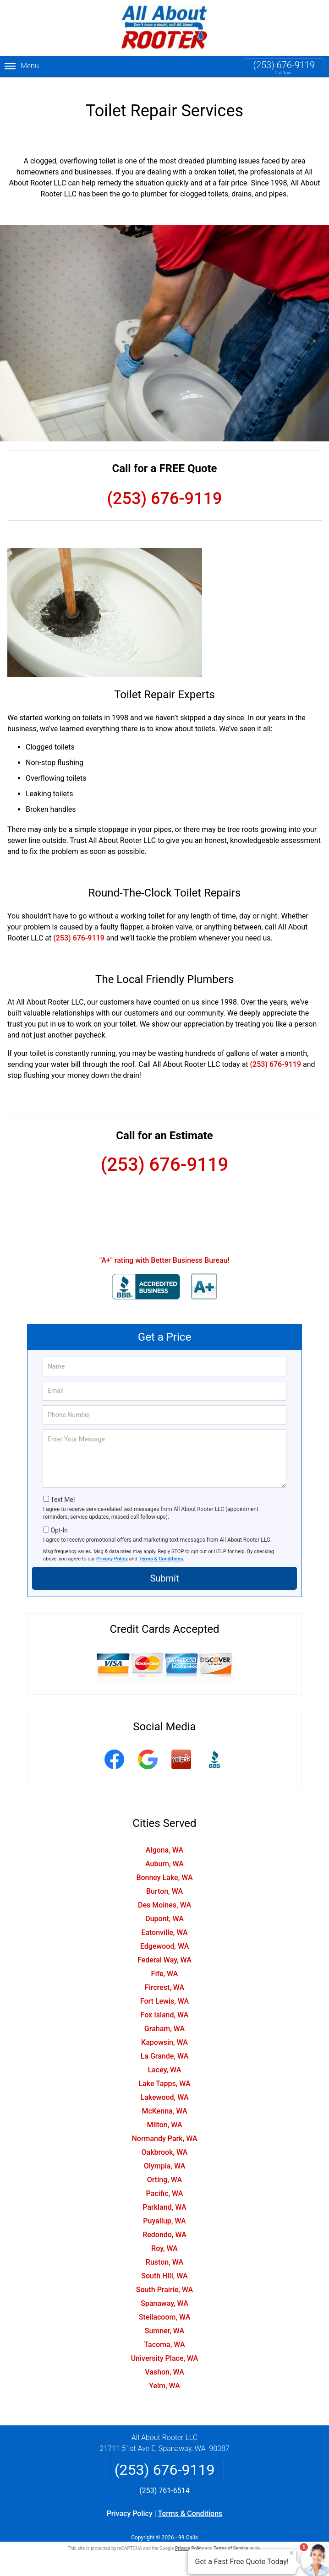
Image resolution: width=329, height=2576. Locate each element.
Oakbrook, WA (165, 2144)
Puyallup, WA (164, 2213)
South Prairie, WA (164, 2281)
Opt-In (58, 1522)
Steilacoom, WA (165, 2309)
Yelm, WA (164, 2378)
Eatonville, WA (164, 1924)
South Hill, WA (164, 2268)
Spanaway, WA (164, 2295)
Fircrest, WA (164, 1979)
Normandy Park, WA (164, 2130)
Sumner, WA (164, 2323)
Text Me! (62, 1491)
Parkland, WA (164, 2199)
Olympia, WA (164, 2158)
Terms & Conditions (161, 1551)
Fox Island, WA (165, 2007)
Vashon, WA (164, 2364)
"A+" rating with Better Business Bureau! (164, 1253)
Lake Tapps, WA (164, 2075)
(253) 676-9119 (284, 65)
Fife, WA (164, 1966)
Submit (164, 1570)
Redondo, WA (164, 2227)
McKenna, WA (164, 2103)
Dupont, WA (164, 1911)
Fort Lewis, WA (164, 1993)
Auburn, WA (164, 1856)
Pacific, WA (164, 2185)
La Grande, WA (165, 2048)
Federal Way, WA (164, 1952)
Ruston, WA (164, 2254)
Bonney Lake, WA (164, 1869)
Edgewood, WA (164, 1938)
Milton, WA (164, 2117)
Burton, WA (164, 1883)
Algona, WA (164, 1842)
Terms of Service (231, 2540)
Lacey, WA (164, 2062)
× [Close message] (291, 2553)
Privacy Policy (112, 1551)
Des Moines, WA (164, 1897)
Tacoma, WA (164, 2336)
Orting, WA (164, 2172)
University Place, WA (164, 2350)
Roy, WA (164, 2240)
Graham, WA (164, 2020)
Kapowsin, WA (164, 2034)
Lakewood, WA (165, 2089)
